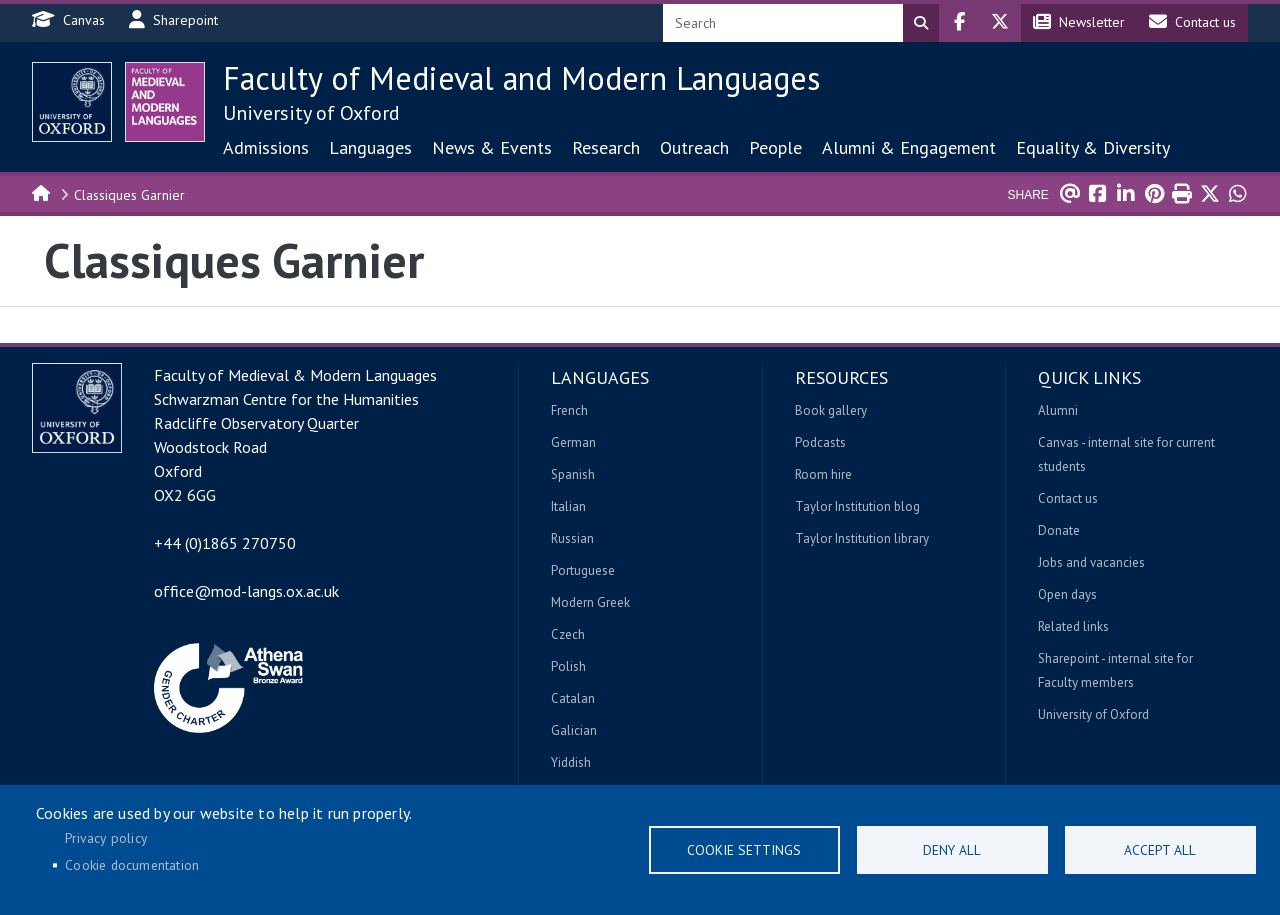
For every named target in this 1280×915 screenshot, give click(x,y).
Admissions (266, 147)
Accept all (1160, 850)
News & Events (492, 147)
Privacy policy (106, 838)
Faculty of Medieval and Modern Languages (521, 78)
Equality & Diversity (1093, 147)
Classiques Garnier (129, 195)
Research (606, 147)
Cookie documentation (132, 865)
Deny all (952, 850)
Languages (370, 147)
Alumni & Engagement (909, 147)
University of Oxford (311, 113)
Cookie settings (744, 850)
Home (42, 192)
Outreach (694, 147)
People (775, 147)
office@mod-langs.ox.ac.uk (246, 591)
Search (921, 23)
